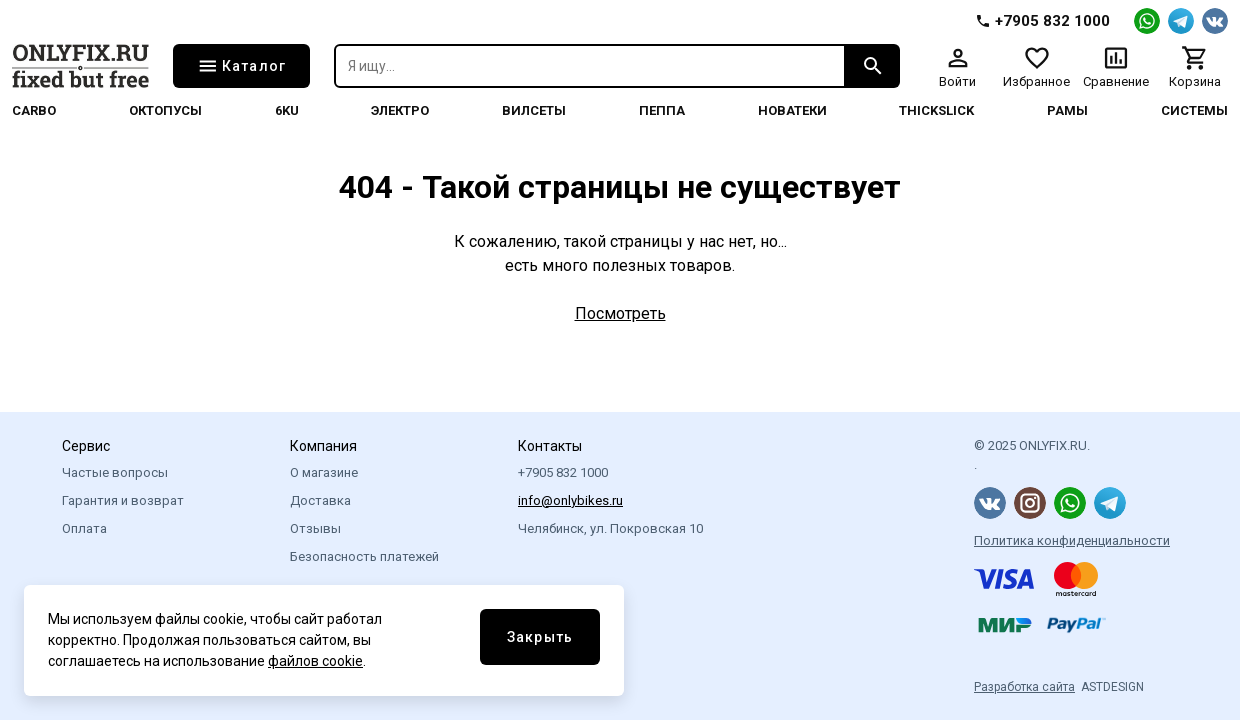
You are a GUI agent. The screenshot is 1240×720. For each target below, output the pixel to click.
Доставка (320, 500)
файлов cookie (315, 661)
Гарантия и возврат (123, 500)
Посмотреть (620, 313)
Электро (400, 110)
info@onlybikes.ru (570, 500)
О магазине (324, 472)
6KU (287, 110)
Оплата (84, 528)
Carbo (34, 110)
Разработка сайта (1024, 687)
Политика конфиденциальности (1072, 540)
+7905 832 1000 (563, 472)
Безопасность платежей (364, 556)
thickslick (936, 110)
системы (1194, 110)
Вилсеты (534, 110)
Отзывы (315, 528)
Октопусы (165, 110)
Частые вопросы (115, 472)
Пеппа (662, 110)
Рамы (1067, 110)
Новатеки (792, 110)
